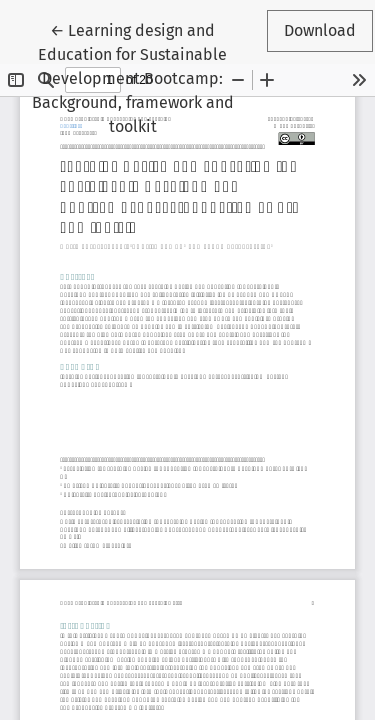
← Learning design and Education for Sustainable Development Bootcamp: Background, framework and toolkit (137, 77)
